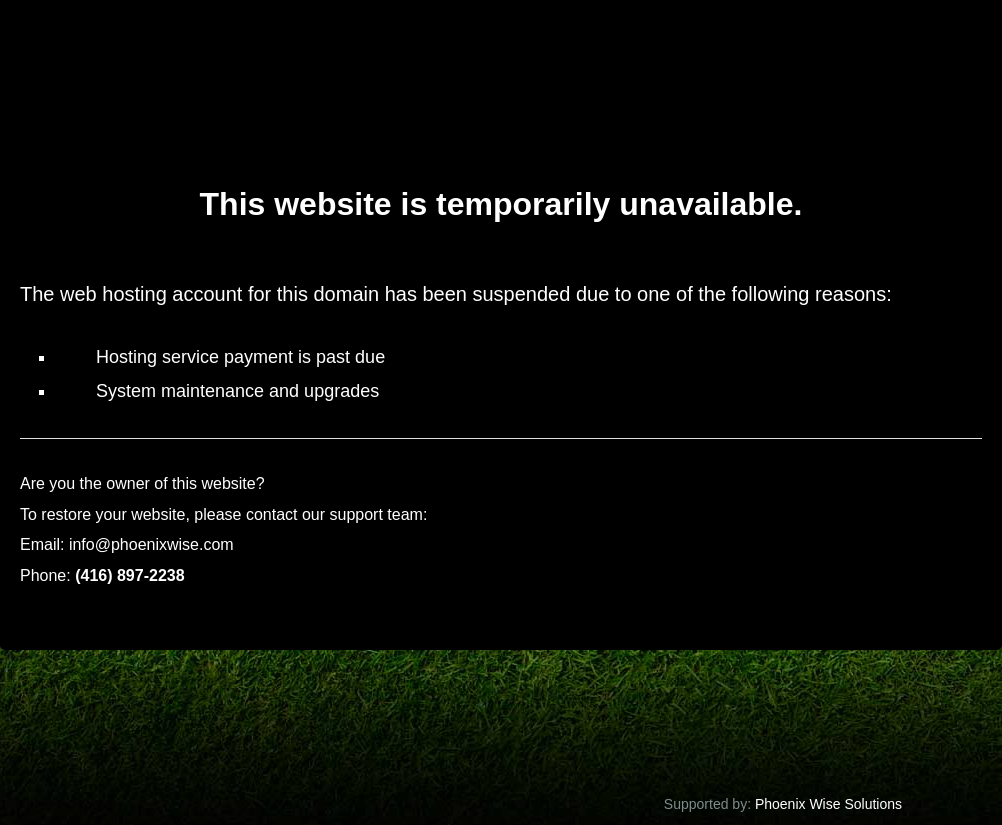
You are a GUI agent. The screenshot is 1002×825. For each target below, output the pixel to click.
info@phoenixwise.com (151, 544)
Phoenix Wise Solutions (826, 804)
